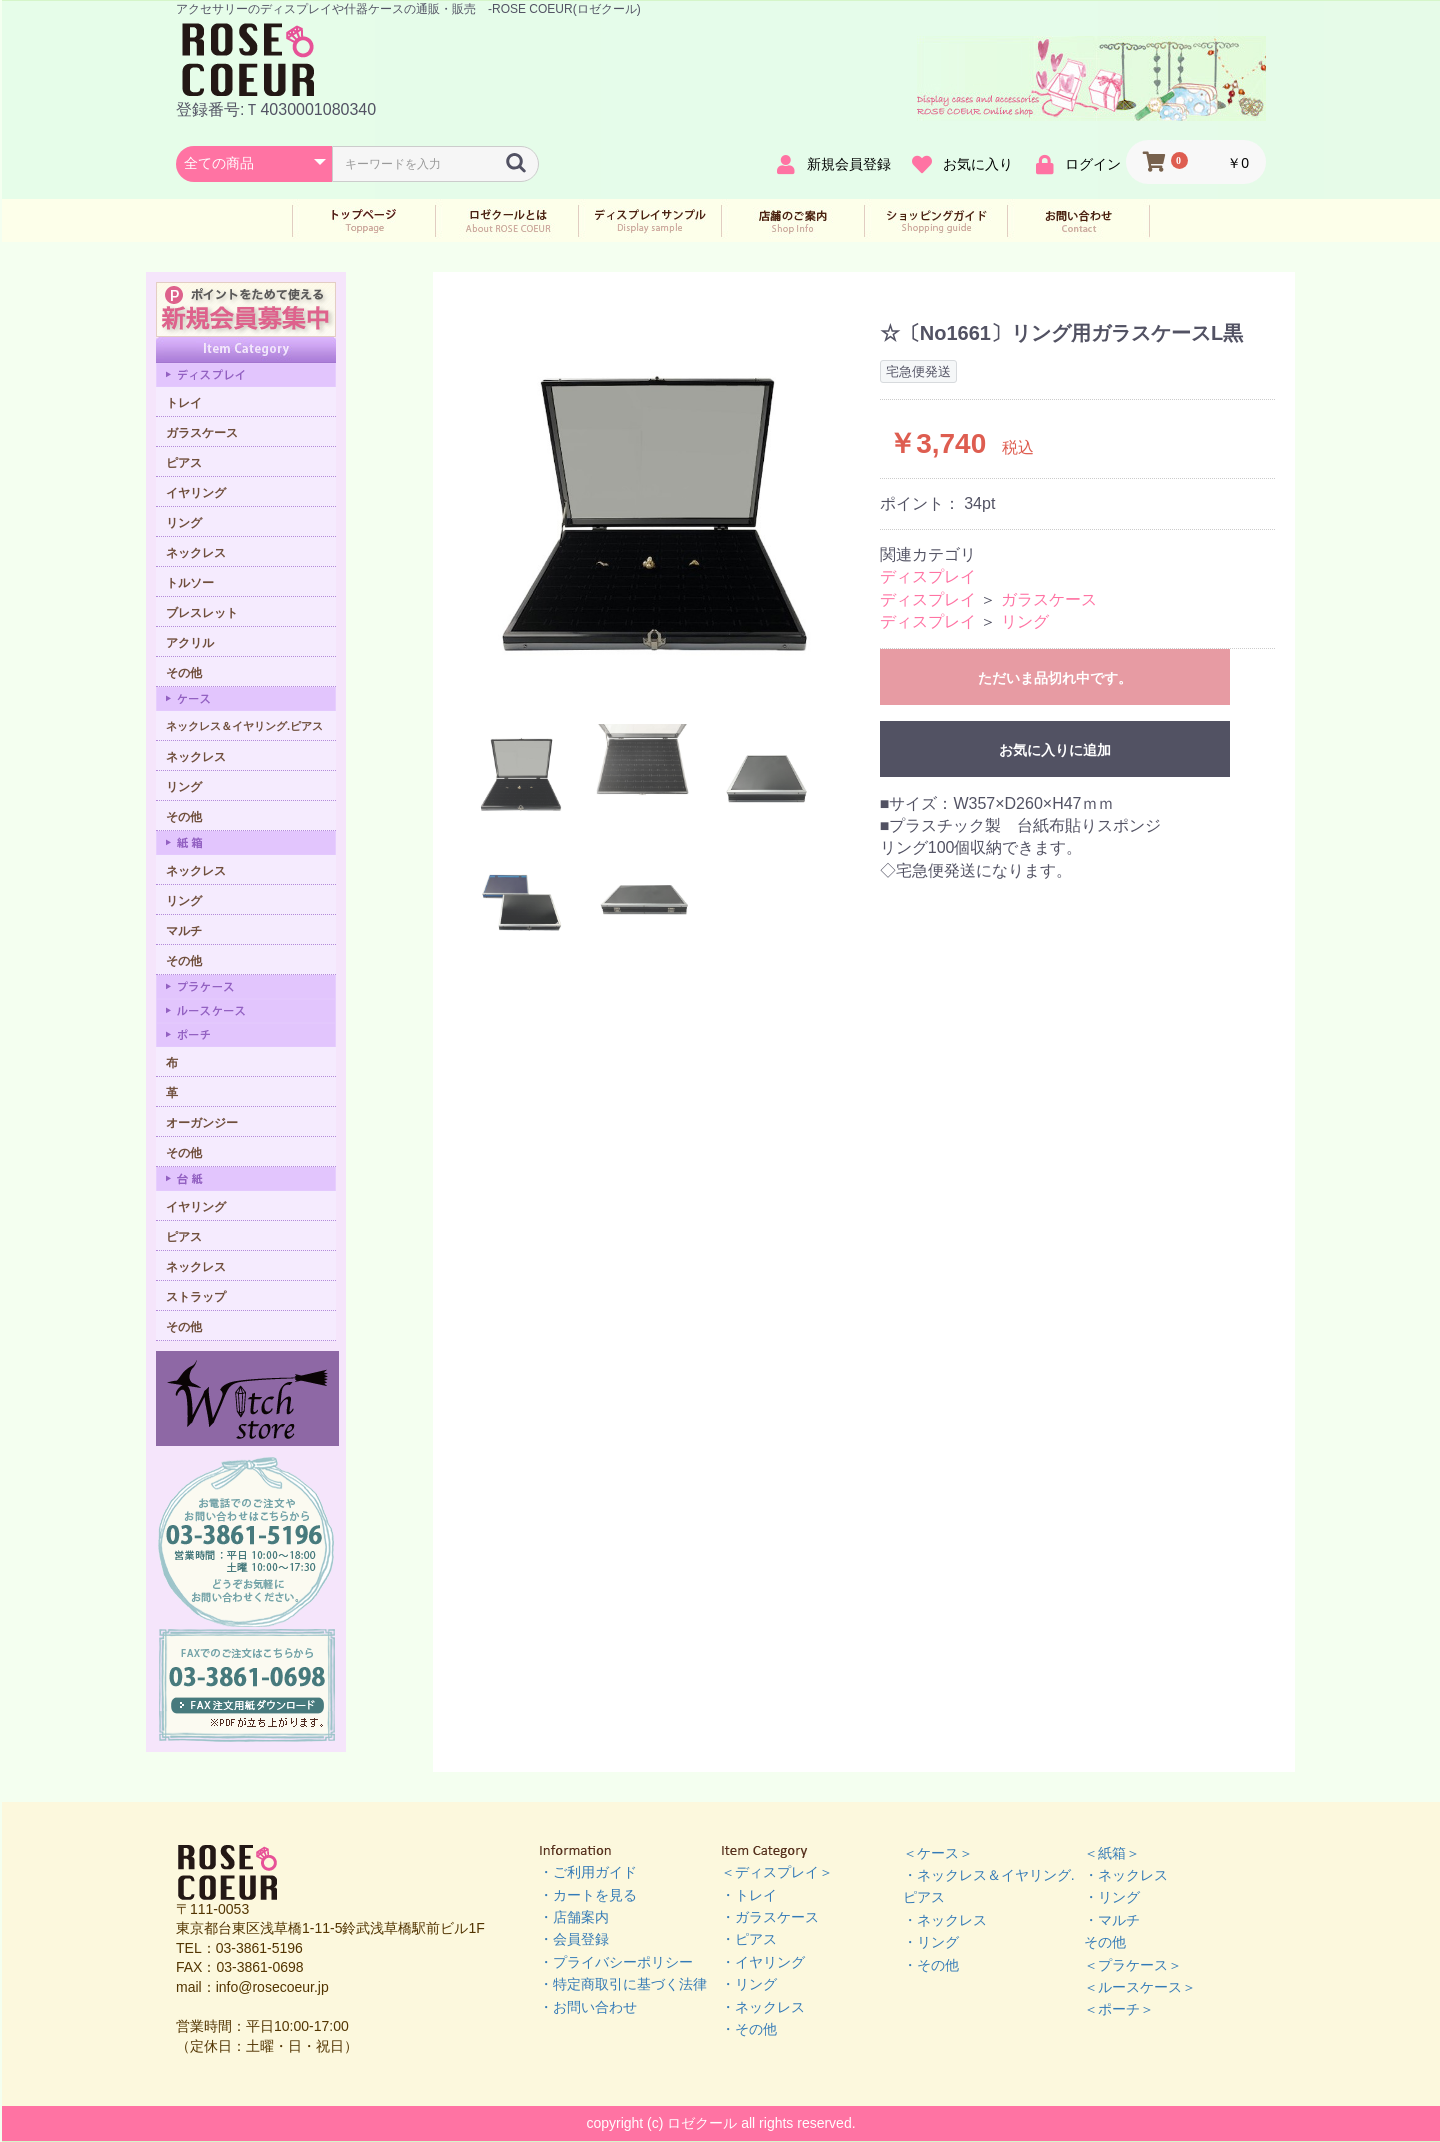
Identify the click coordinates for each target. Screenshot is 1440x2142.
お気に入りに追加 (1055, 750)
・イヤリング (763, 1962)
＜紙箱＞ (1112, 1853)
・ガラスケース (770, 1917)
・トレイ (749, 1895)
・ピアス (749, 1939)
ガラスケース (1049, 599)
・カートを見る (588, 1895)
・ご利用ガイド (588, 1872)
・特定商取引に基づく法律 (623, 1984)
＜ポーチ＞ (1119, 2009)
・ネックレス (763, 2007)
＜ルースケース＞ (1140, 1987)
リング (1025, 621)
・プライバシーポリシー (616, 1962)
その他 (1105, 1942)
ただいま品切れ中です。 (1055, 678)
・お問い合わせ (588, 2007)
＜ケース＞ (938, 1853)
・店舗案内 (574, 1917)
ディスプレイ (928, 576)
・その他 (749, 2029)
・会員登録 (574, 1939)
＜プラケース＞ (1133, 1965)
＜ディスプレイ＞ (777, 1872)
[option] (659, 508)
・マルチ (1112, 1920)
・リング (749, 1984)
